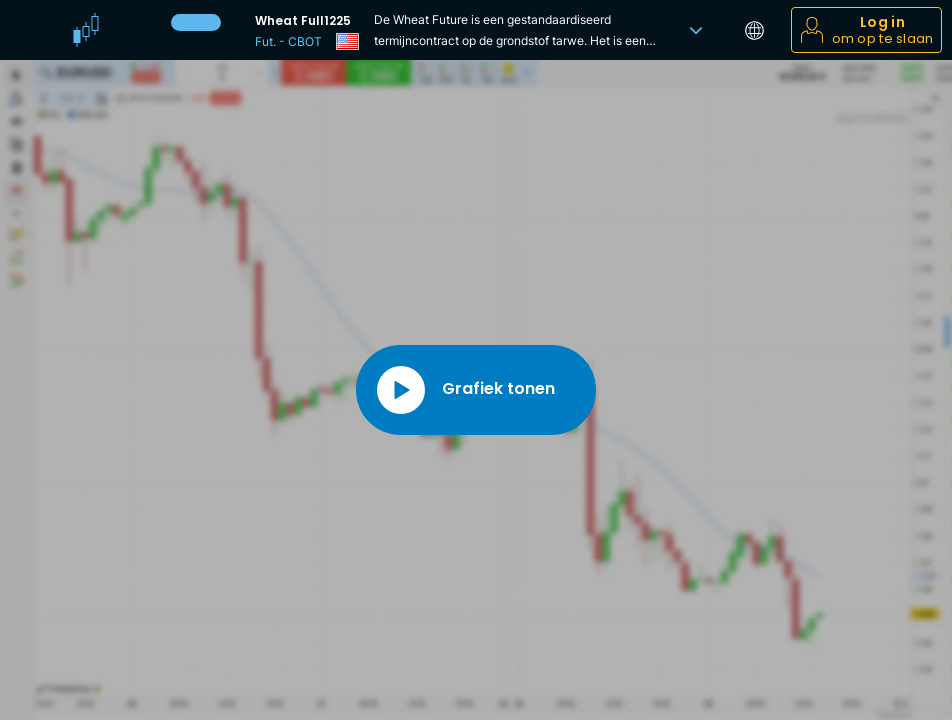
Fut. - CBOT (288, 41)
